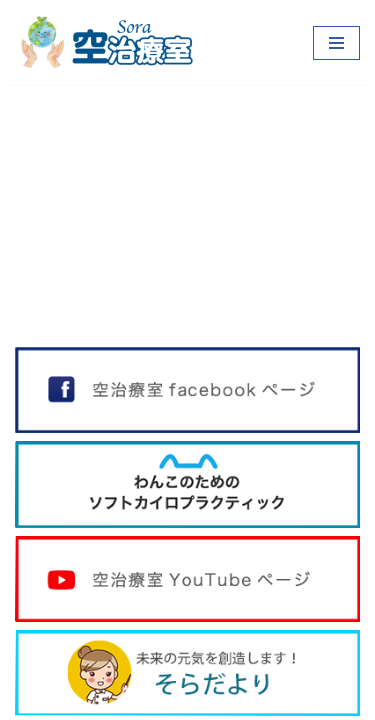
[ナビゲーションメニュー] (336, 43)
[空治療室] (105, 42)
